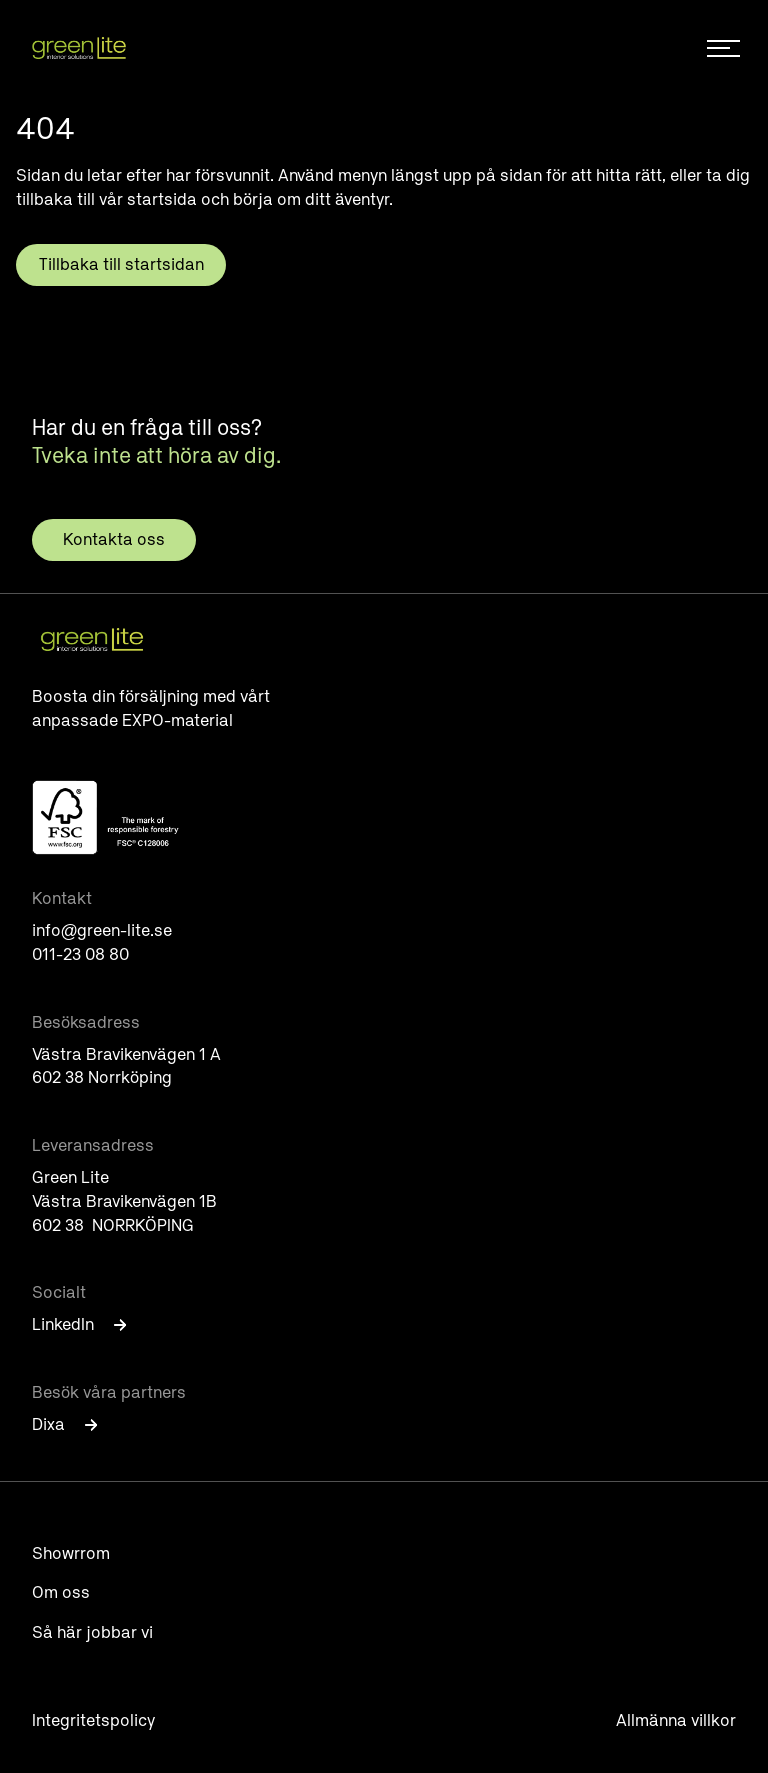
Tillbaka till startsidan (121, 264)
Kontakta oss (114, 539)
